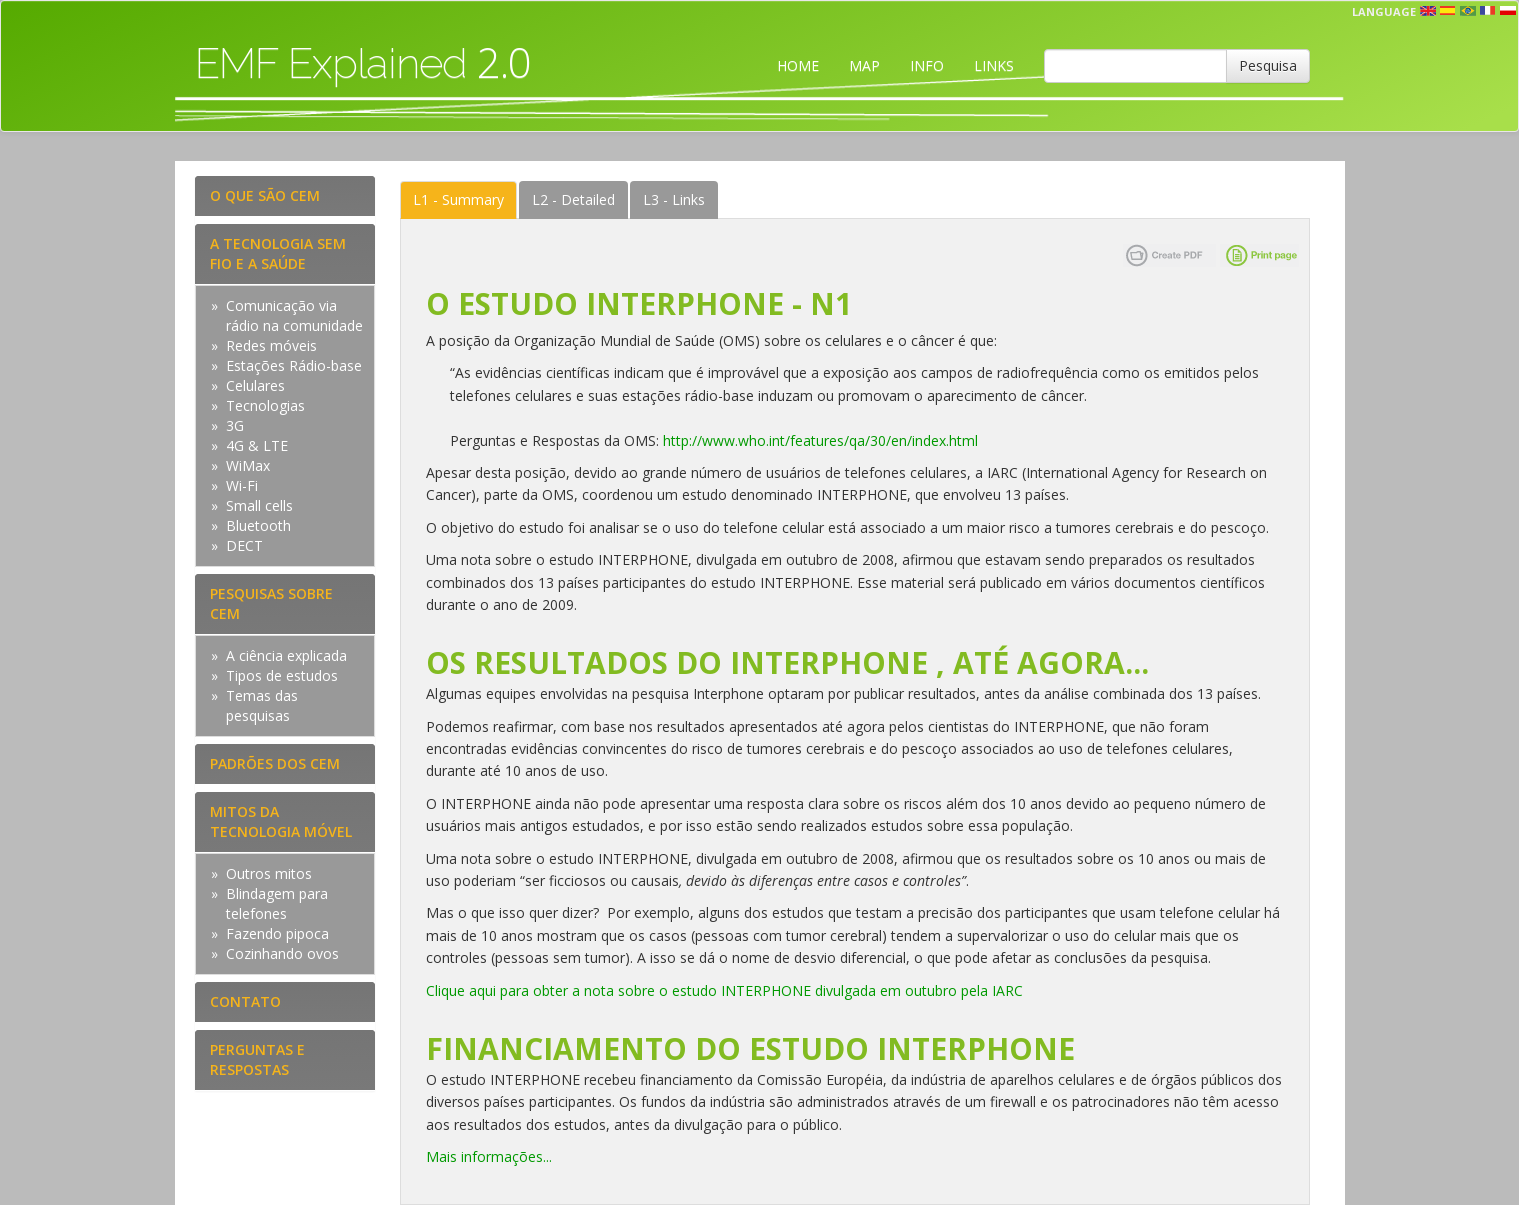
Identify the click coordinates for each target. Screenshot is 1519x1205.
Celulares (255, 385)
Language (1384, 11)
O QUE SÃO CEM (265, 195)
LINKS (994, 65)
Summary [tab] (458, 199)
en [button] (1428, 11)
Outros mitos (269, 873)
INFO (927, 65)
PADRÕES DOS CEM (275, 763)
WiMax (248, 465)
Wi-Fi (242, 485)
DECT (244, 545)
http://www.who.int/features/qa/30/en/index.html (820, 440)
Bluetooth (258, 525)
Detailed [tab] (573, 199)
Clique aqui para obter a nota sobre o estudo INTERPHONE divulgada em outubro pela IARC (724, 990)
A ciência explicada (286, 655)
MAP (864, 65)
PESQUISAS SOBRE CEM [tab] (271, 603)
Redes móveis (271, 345)
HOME (798, 65)
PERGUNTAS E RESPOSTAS (257, 1059)
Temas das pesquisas (262, 705)
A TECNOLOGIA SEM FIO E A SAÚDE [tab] (278, 253)
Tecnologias (265, 405)
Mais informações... (489, 1156)
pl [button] (1508, 11)
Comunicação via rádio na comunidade (294, 315)
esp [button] (1448, 11)
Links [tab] (674, 199)
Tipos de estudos (282, 675)
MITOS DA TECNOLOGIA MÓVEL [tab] (281, 821)
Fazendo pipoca (277, 933)
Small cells (259, 505)
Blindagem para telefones (277, 903)
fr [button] (1488, 11)
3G (235, 425)
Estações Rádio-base (294, 365)
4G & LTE (257, 445)
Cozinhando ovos (282, 953)
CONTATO (245, 1001)
